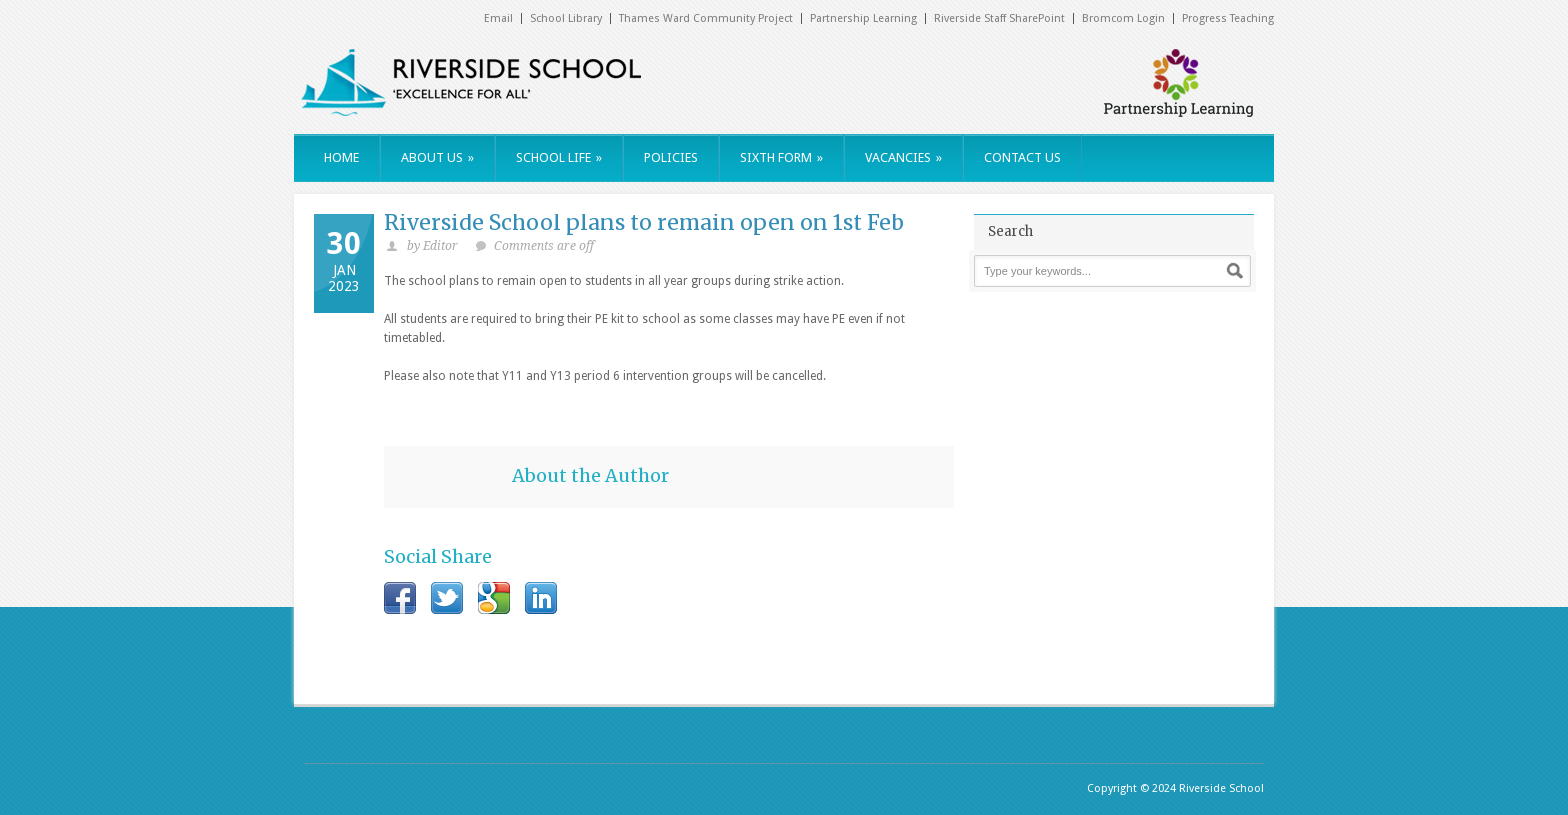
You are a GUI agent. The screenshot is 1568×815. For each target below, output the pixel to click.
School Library (566, 18)
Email (498, 18)
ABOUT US (437, 157)
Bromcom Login (1123, 18)
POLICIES (671, 157)
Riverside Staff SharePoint (999, 18)
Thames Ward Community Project (706, 18)
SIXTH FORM (781, 157)
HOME (341, 157)
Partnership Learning (863, 18)
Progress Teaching (1228, 18)
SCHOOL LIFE (559, 157)
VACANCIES (903, 157)
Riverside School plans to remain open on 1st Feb (644, 222)
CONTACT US (1022, 157)
